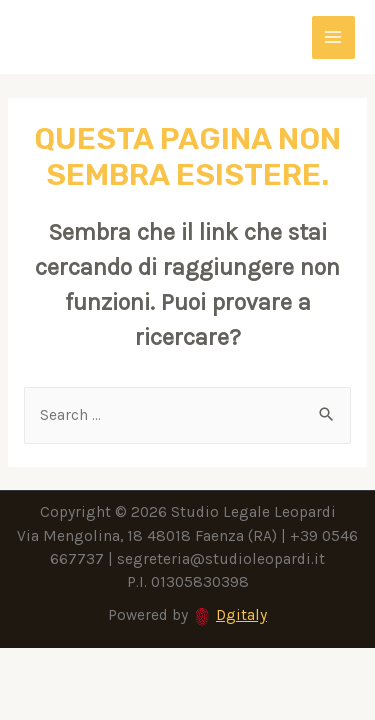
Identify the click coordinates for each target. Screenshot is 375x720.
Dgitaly (241, 615)
